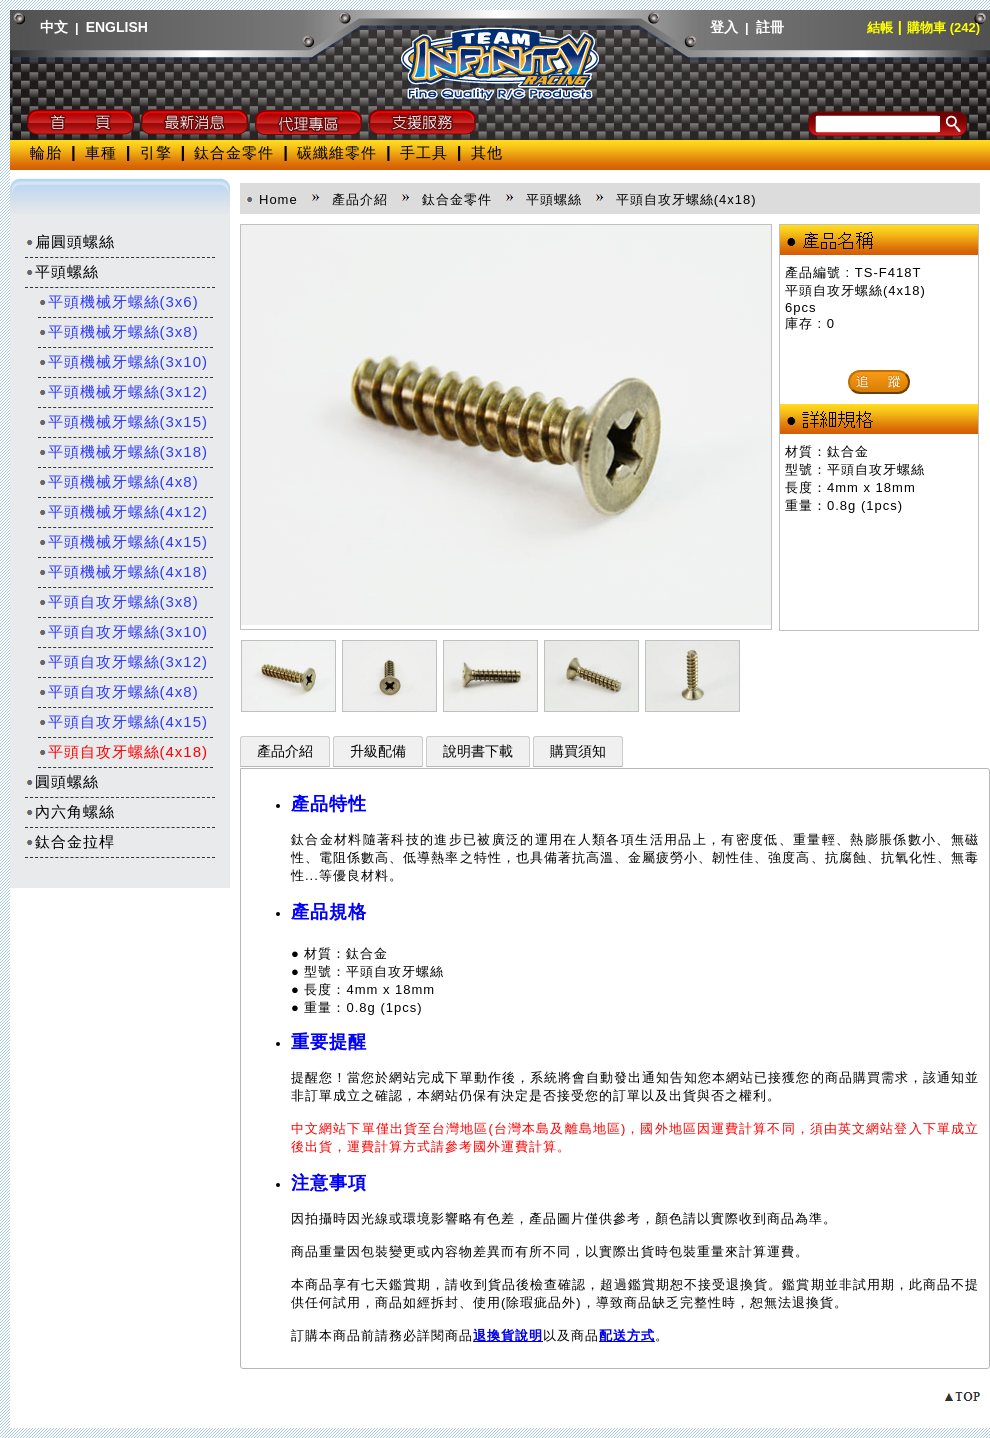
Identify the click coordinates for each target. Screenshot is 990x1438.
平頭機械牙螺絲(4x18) (123, 571)
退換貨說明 (508, 1335)
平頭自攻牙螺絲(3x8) (118, 601)
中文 (54, 27)
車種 (101, 152)
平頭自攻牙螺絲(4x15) (123, 721)
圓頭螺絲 (62, 781)
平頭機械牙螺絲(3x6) (118, 301)
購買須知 (578, 751)
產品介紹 (285, 751)
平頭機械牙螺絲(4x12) (123, 511)
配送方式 (627, 1335)
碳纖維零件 (337, 152)
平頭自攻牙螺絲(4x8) (118, 691)
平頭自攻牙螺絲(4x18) (123, 751)
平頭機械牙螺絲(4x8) (118, 481)
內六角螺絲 (70, 811)
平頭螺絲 (62, 271)
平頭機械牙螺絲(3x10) (123, 361)
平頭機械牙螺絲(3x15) (123, 421)
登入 (724, 27)
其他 (487, 152)
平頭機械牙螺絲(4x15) (123, 541)
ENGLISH (117, 27)
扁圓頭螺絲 (70, 241)
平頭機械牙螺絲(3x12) (123, 391)
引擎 (156, 152)
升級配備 (378, 751)
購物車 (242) (943, 27)
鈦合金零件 (234, 152)
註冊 (770, 27)
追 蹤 (879, 381)
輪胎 (46, 152)
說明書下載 (478, 751)
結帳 (880, 27)
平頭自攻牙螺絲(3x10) (123, 631)
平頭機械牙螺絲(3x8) (118, 331)
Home (278, 199)
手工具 (424, 152)
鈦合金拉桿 (70, 841)
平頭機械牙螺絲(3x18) (123, 451)
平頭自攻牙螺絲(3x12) (123, 661)
